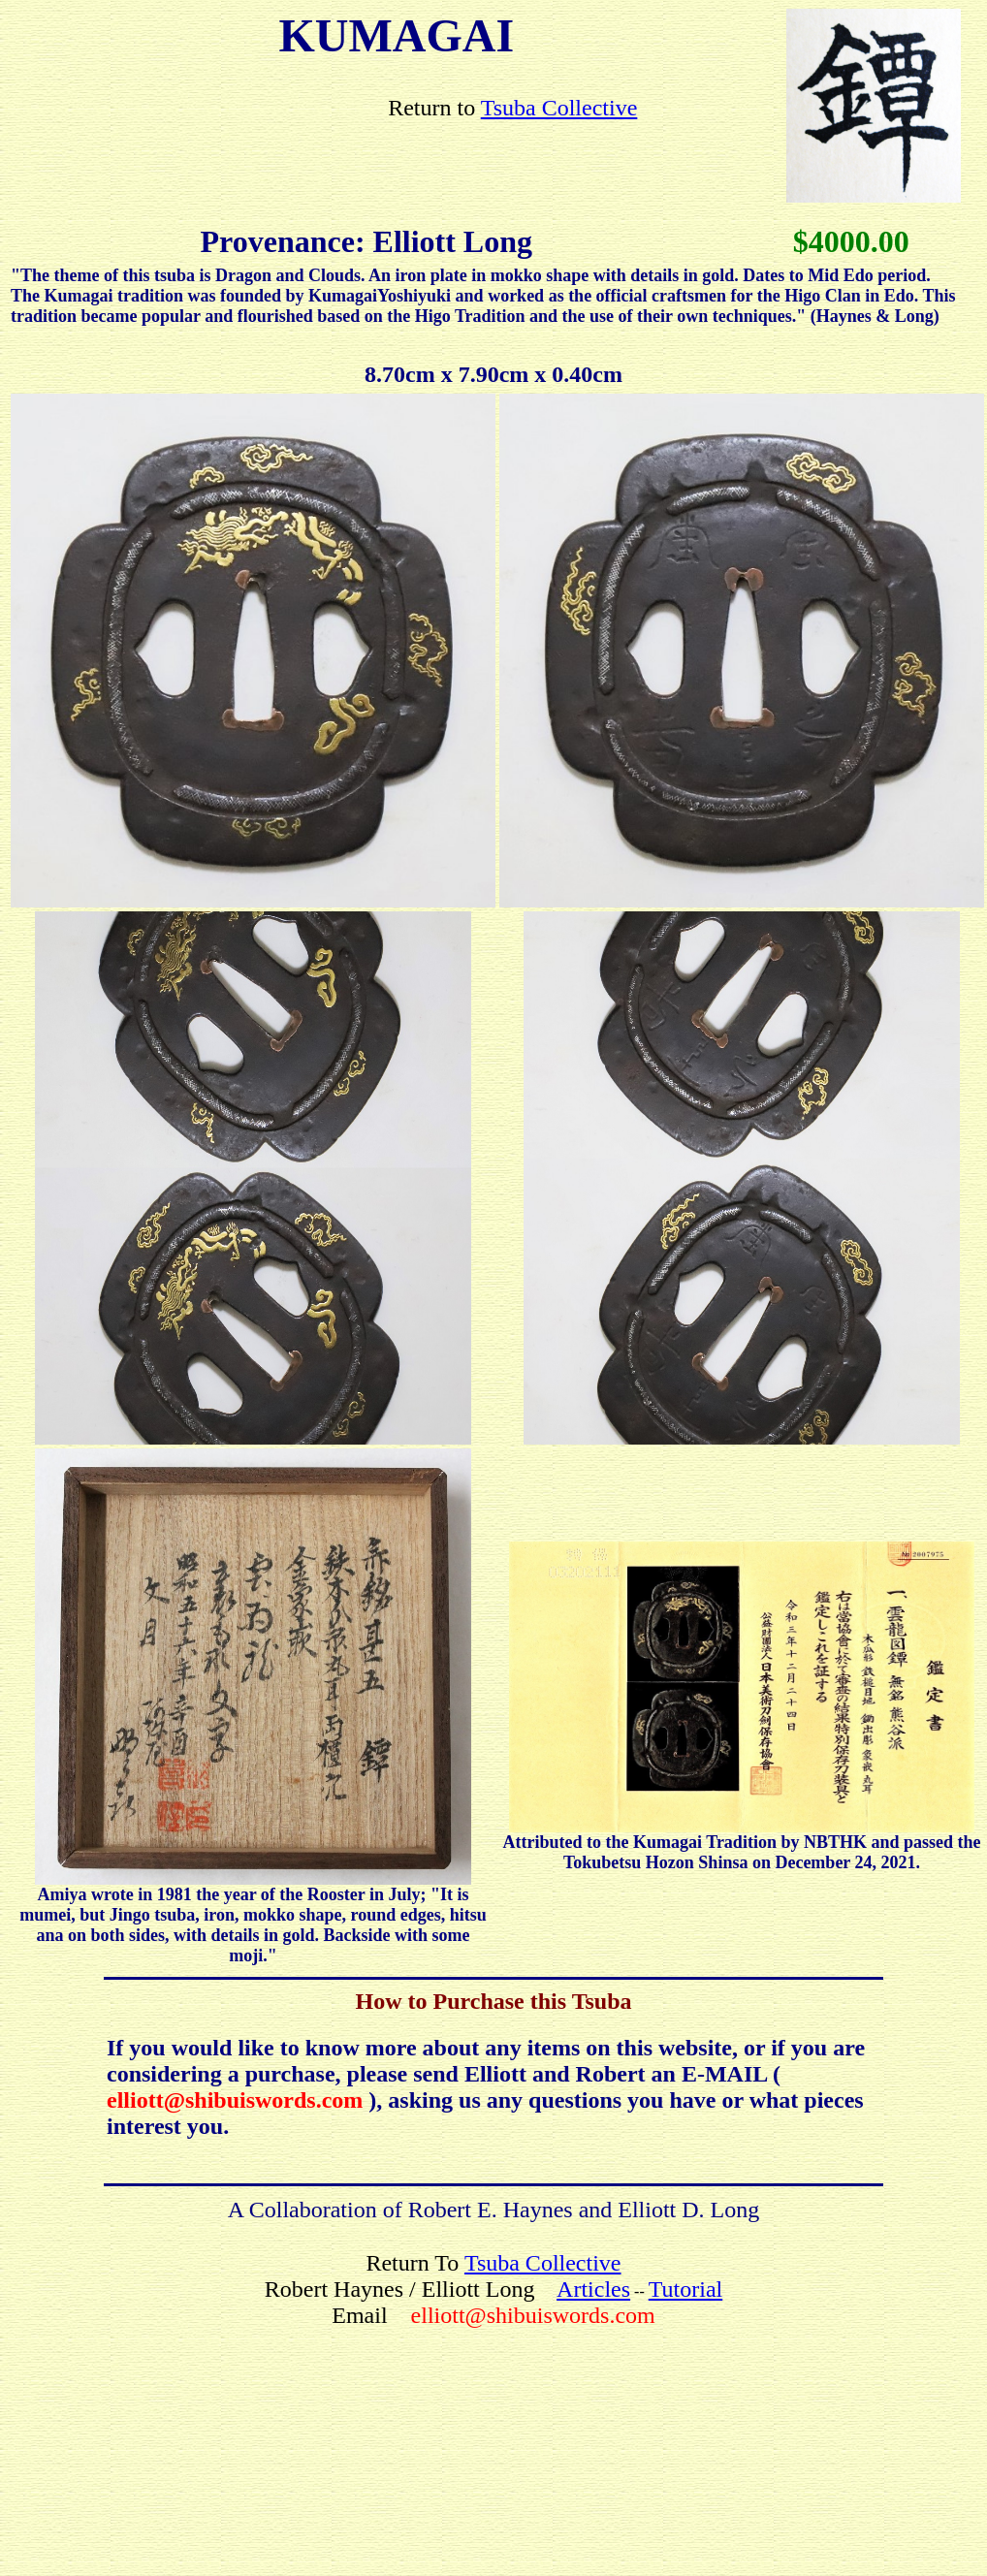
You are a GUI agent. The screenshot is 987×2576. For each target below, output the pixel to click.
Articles (593, 2289)
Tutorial (685, 2289)
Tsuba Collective (559, 107)
